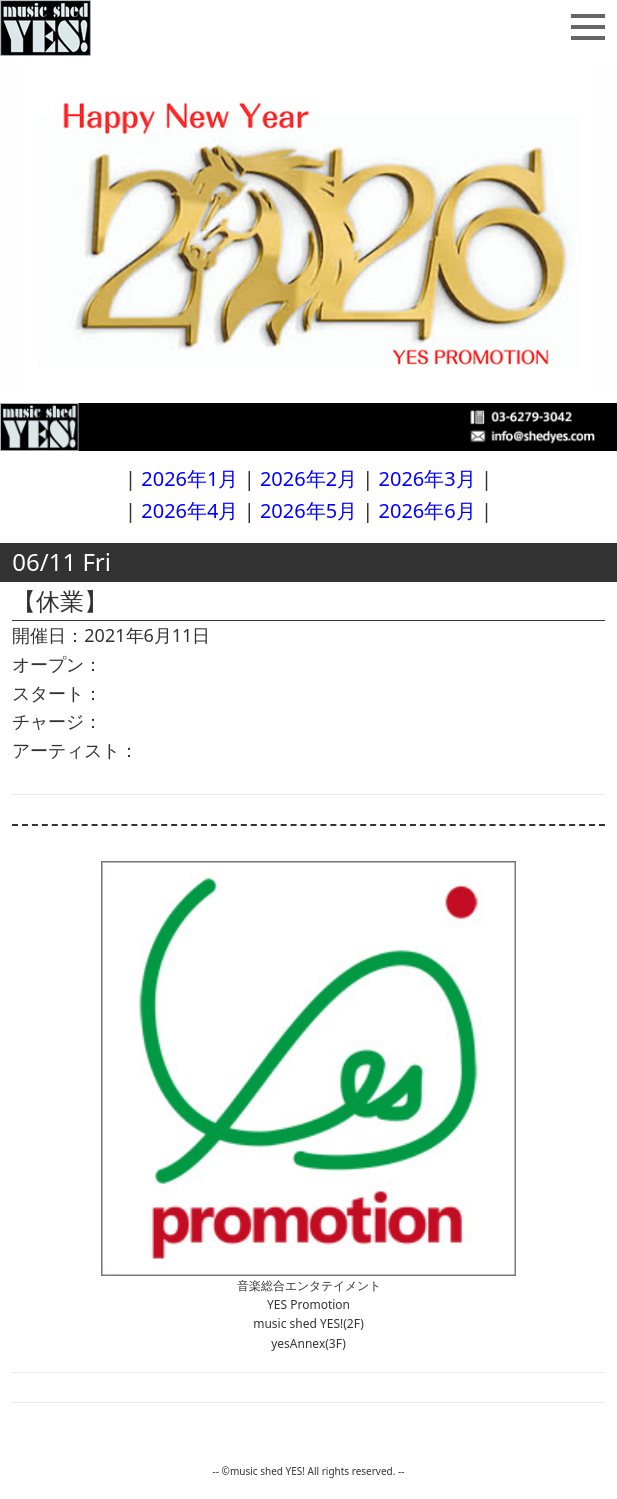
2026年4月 (189, 510)
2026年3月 (427, 478)
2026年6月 (427, 510)
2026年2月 (308, 478)
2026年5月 (308, 510)
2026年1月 (189, 478)
